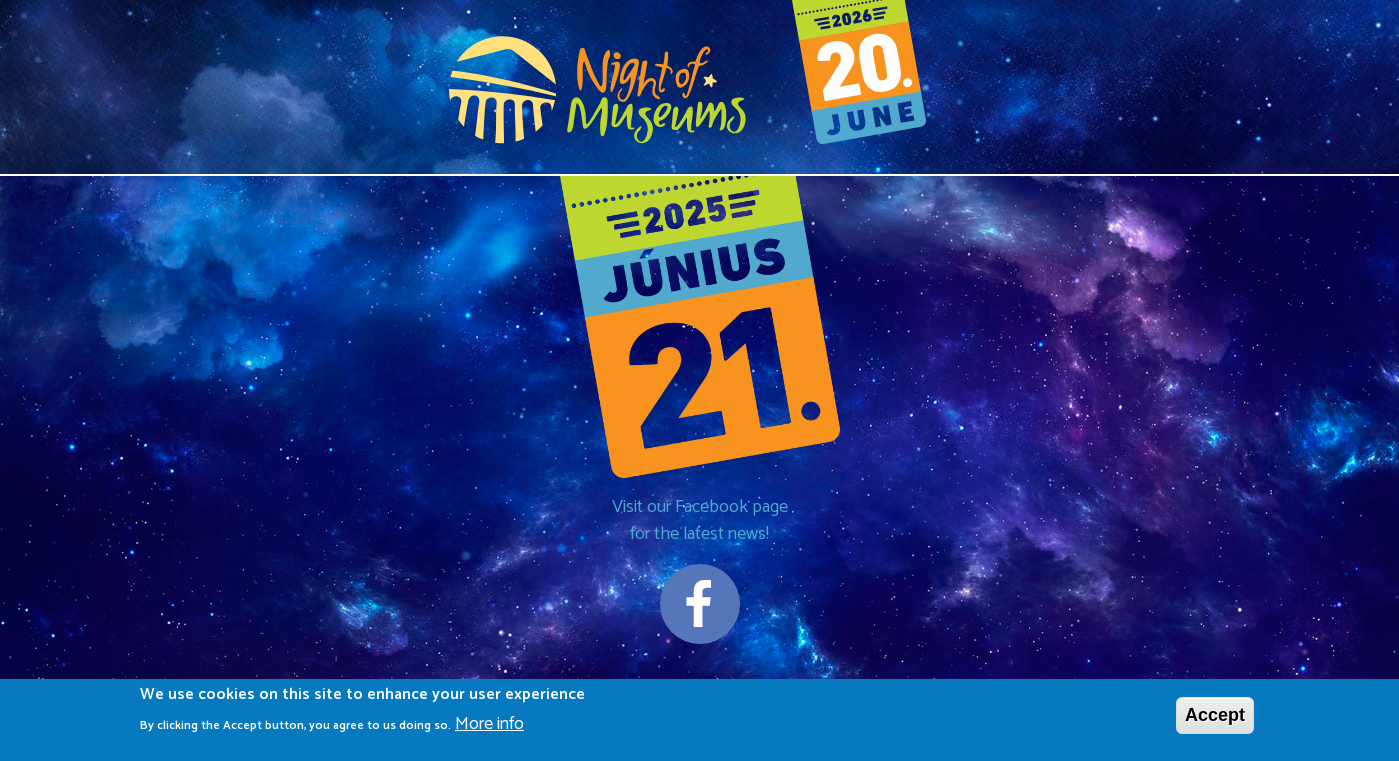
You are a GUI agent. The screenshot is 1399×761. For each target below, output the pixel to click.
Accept (1215, 716)
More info (489, 726)
